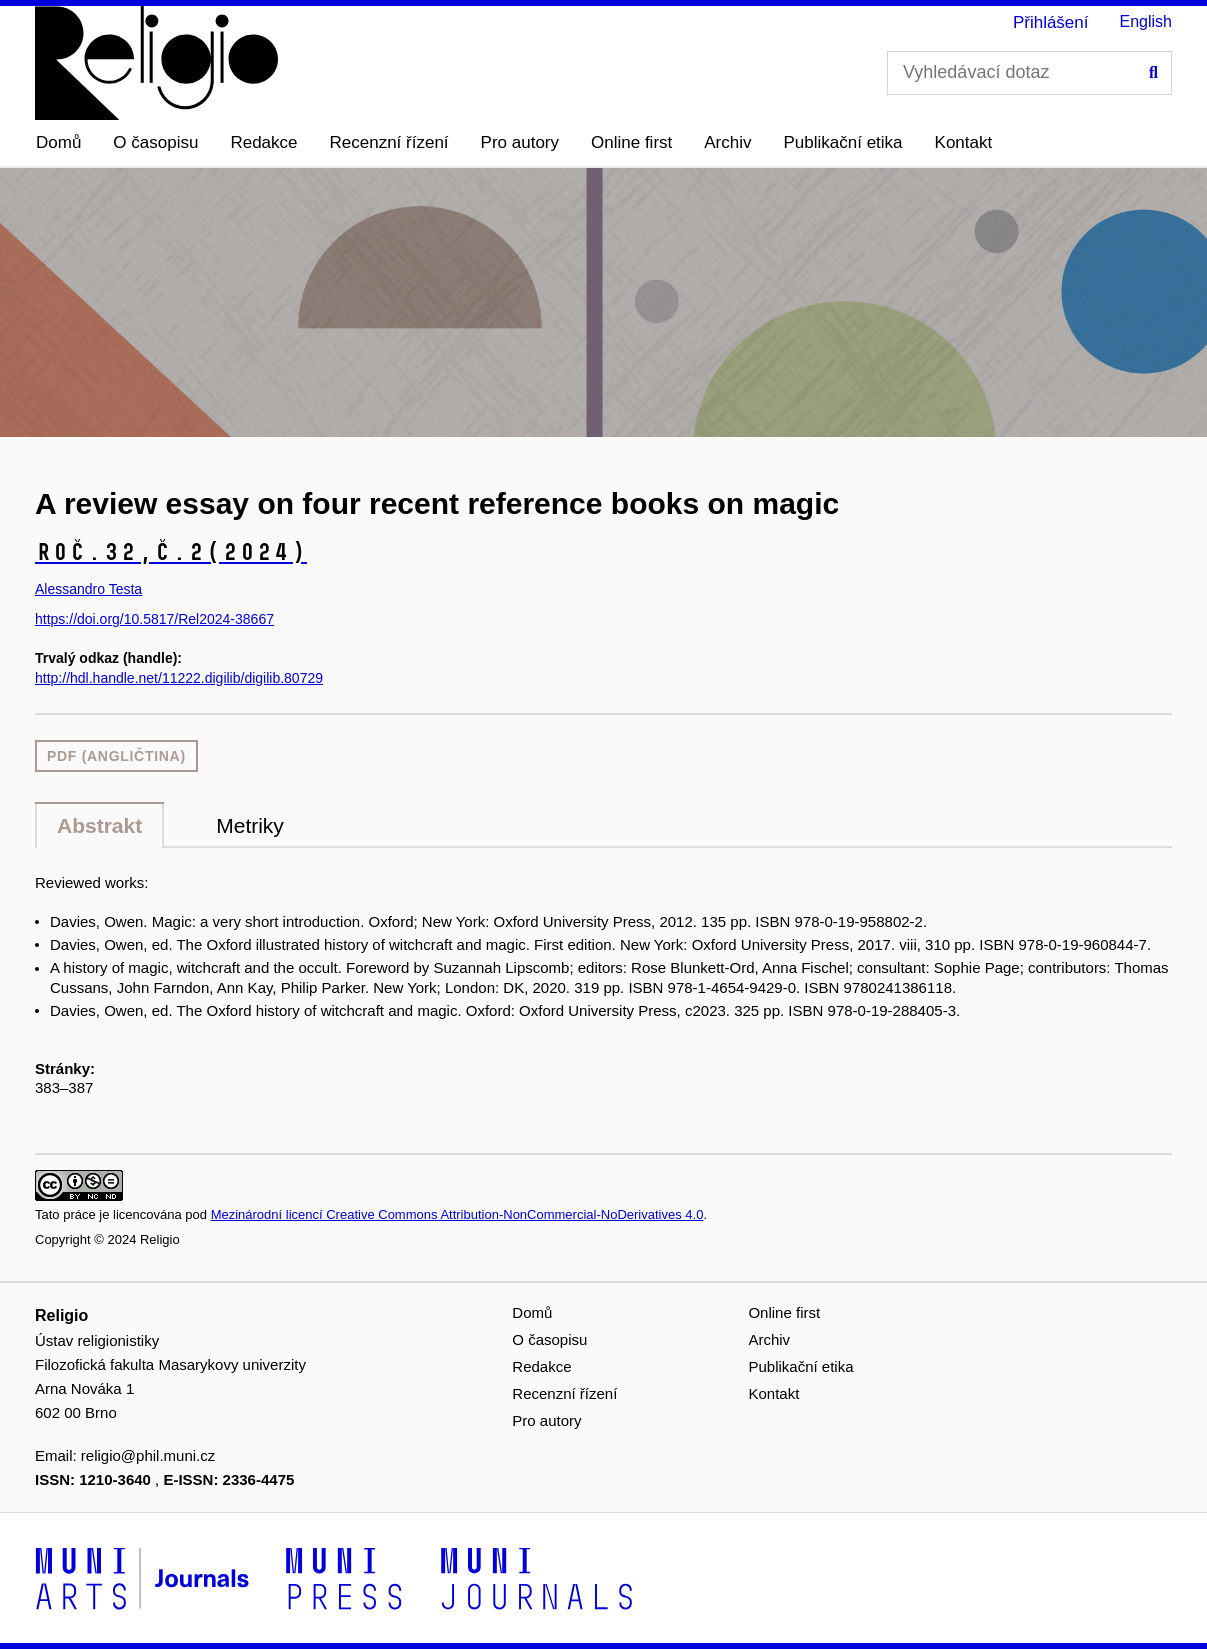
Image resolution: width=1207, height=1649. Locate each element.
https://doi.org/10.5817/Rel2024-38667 (154, 619)
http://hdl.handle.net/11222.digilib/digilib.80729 (179, 678)
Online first (631, 142)
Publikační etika (843, 142)
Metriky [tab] (250, 825)
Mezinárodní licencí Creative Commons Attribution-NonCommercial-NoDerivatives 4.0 (457, 1214)
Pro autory (520, 142)
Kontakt (964, 142)
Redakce (263, 142)
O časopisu (155, 142)
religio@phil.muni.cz (148, 1455)
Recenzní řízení (389, 142)
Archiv (727, 142)
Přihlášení (1051, 22)
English (1146, 21)
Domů (58, 142)
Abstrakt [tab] (99, 825)
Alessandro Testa (88, 589)
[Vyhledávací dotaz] (1029, 73)
